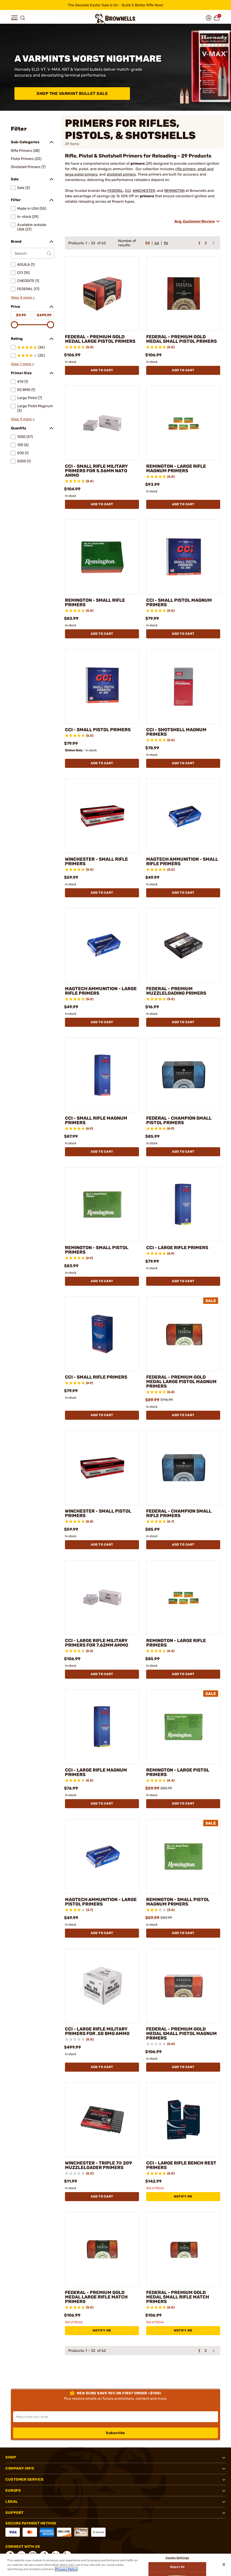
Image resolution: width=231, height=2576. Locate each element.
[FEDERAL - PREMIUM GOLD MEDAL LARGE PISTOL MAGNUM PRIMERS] (183, 1334)
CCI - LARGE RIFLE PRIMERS (177, 1247)
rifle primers (185, 169)
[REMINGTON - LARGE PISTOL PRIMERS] (183, 1727)
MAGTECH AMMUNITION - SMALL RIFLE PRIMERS (182, 861)
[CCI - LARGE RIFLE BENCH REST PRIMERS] (183, 2119)
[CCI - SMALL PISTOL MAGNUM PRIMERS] (183, 557)
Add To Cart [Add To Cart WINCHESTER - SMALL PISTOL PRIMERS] (102, 1545)
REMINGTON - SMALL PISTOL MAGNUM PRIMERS (178, 1901)
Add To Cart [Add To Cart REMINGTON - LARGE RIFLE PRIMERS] (183, 1674)
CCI (128, 190)
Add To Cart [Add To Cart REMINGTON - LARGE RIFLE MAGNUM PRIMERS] (183, 504)
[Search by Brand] (32, 253)
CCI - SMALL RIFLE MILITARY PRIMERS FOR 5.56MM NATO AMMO (96, 470)
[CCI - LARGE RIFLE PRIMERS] (183, 1204)
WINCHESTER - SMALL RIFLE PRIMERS (96, 861)
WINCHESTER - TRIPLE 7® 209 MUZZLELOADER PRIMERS (98, 2165)
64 (157, 243)
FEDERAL (115, 190)
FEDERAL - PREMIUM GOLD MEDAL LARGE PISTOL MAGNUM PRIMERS (181, 1381)
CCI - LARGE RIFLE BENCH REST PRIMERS (181, 2165)
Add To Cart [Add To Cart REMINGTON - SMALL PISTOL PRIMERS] (102, 1281)
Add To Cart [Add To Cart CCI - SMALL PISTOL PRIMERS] (102, 763)
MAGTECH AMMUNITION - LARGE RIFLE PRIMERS (101, 990)
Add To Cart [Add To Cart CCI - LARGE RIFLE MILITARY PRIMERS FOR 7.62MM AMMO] (102, 1674)
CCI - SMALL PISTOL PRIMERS (98, 729)
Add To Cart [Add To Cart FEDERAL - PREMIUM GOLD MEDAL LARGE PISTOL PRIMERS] (102, 370)
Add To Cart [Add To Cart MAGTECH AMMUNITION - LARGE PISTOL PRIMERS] (102, 1933)
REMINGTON (174, 190)
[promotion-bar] (115, 5)
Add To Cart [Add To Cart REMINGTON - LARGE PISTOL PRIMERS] (183, 1803)
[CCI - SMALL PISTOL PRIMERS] (102, 686)
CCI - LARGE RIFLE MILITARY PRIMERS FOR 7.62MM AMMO (96, 1642)
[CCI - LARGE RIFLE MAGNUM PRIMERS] (102, 1727)
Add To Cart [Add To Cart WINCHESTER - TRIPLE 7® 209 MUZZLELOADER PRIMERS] (102, 2196)
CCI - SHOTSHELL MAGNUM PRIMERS (176, 731)
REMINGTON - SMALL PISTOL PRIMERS (96, 1249)
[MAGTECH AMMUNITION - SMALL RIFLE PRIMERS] (183, 816)
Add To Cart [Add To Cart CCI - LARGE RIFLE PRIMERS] (183, 1281)
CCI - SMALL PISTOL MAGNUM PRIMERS (179, 602)
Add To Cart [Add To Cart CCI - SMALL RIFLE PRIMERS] (102, 1415)
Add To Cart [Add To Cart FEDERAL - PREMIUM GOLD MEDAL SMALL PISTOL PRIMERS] (183, 370)
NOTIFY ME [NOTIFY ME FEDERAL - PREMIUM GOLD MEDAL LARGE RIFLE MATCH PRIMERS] (102, 2330)
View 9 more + (23, 419)
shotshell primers (121, 174)
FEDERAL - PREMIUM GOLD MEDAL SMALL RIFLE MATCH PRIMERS (177, 2297)
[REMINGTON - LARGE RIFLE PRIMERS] (183, 1597)
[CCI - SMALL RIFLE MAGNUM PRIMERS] (102, 1075)
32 (147, 243)
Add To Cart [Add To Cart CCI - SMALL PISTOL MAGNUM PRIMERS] (183, 634)
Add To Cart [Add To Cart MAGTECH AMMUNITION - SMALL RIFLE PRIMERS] (183, 893)
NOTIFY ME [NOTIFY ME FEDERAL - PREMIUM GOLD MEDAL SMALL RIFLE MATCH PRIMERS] (183, 2330)
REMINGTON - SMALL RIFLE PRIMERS (95, 602)
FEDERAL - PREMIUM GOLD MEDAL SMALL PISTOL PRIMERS (181, 338)
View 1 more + (22, 364)
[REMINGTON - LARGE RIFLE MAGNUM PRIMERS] (183, 423)
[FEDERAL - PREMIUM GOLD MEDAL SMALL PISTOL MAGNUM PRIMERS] (183, 1985)
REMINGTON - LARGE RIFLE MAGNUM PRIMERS (176, 468)
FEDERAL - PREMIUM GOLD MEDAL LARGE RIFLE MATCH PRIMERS (96, 2297)
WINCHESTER (144, 190)
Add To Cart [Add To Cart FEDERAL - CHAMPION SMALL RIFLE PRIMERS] (183, 1545)
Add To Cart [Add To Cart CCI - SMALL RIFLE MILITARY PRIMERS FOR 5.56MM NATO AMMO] (102, 504)
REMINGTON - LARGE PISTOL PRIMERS (177, 1772)
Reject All (177, 2567)
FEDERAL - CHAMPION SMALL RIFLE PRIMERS (179, 1513)
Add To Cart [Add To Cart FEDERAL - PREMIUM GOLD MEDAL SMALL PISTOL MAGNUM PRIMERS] (183, 2067)
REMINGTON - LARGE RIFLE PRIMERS (176, 1642)
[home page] (115, 19)
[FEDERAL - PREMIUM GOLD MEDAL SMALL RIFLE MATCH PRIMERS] (183, 2249)
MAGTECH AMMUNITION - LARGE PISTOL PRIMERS (101, 1901)
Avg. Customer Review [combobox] (194, 221)
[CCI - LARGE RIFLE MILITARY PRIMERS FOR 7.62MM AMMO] (102, 1597)
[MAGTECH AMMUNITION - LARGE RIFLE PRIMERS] (102, 945)
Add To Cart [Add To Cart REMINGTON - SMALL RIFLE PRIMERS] (102, 634)
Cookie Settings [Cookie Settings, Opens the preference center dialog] (177, 2557)
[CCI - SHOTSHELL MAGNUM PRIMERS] (183, 686)
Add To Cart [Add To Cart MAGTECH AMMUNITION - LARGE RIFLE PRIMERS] (102, 1022)
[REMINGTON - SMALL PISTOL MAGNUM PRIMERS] (183, 1856)
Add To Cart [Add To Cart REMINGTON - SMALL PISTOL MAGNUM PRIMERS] (183, 1933)
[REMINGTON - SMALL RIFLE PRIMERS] (102, 557)
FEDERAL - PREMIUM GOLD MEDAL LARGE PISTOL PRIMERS (100, 338)
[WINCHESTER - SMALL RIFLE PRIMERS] (102, 816)
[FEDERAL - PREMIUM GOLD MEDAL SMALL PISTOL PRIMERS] (183, 293)
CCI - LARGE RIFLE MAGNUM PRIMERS (96, 1772)
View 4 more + (23, 297)
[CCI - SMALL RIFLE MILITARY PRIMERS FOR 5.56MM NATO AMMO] (102, 423)
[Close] (224, 2564)
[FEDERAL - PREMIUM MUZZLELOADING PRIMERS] (183, 945)
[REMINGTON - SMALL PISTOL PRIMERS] (102, 1204)
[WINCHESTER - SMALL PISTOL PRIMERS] (102, 1468)
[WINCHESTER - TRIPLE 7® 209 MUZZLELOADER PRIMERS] (102, 2119)
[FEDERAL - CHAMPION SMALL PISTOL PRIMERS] (183, 1075)
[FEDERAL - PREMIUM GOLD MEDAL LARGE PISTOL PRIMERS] (102, 293)
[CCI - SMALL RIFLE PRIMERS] (102, 1334)
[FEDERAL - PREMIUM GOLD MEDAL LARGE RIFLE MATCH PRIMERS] (102, 2249)
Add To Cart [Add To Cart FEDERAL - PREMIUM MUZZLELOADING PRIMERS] (183, 1022)
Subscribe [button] (115, 2433)
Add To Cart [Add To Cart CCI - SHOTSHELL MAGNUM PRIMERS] (183, 763)
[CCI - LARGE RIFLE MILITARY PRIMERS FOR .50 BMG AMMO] (102, 1985)
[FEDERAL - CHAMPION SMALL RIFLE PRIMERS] (183, 1468)
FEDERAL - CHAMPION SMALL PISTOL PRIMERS (179, 1120)
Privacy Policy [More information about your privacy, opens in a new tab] (66, 2569)
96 (166, 243)
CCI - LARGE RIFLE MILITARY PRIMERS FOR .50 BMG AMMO (97, 2031)
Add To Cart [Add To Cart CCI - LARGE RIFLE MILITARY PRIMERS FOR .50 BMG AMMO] (102, 2067)
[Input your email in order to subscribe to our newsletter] (115, 2416)
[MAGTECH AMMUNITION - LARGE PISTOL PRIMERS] (102, 1856)
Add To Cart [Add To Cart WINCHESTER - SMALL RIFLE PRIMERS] (102, 893)
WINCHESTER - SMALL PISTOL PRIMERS (98, 1513)
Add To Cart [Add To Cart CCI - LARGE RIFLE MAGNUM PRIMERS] (102, 1803)
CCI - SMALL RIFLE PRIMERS (96, 1377)
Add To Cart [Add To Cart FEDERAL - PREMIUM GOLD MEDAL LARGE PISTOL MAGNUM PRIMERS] (183, 1415)
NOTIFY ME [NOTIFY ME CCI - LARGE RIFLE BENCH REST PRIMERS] (183, 2196)
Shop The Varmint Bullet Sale (72, 93)
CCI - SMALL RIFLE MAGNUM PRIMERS (96, 1120)
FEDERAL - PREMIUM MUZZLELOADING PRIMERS (176, 990)
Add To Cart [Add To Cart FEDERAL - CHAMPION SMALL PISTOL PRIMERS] (183, 1152)
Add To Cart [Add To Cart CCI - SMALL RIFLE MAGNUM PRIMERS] (102, 1152)
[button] (14, 17)
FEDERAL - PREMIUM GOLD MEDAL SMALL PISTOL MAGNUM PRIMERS (181, 2033)
